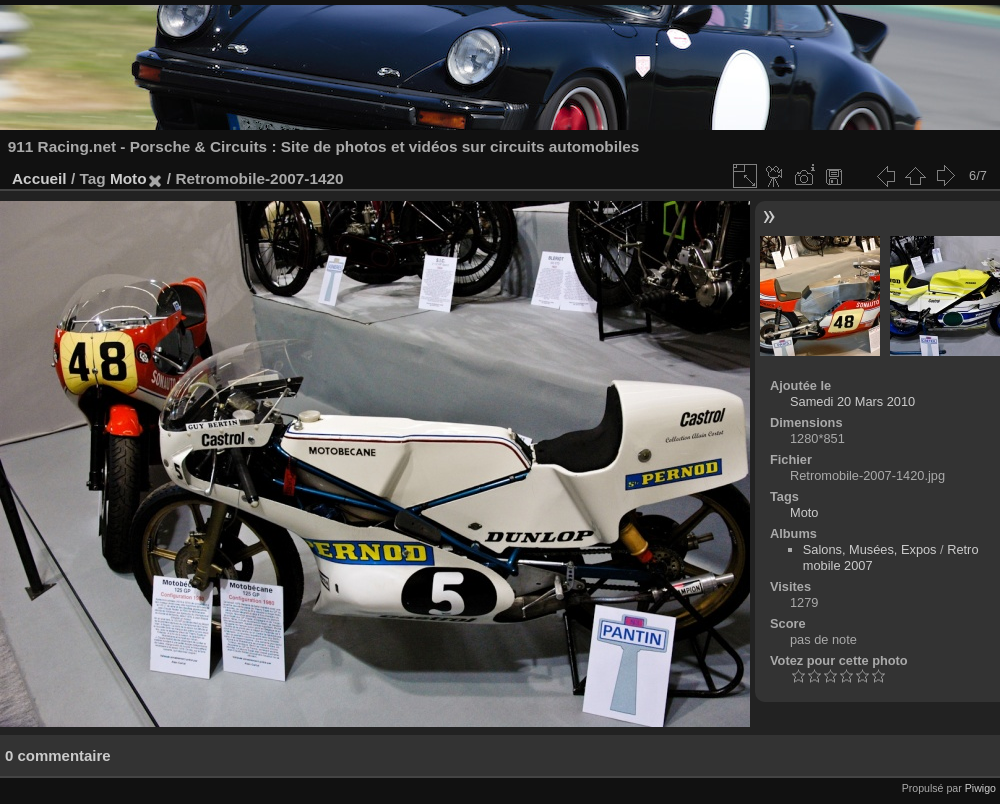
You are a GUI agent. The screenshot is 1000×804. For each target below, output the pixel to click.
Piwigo (980, 788)
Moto (128, 178)
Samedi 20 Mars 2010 (852, 401)
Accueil (39, 178)
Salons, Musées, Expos (870, 549)
